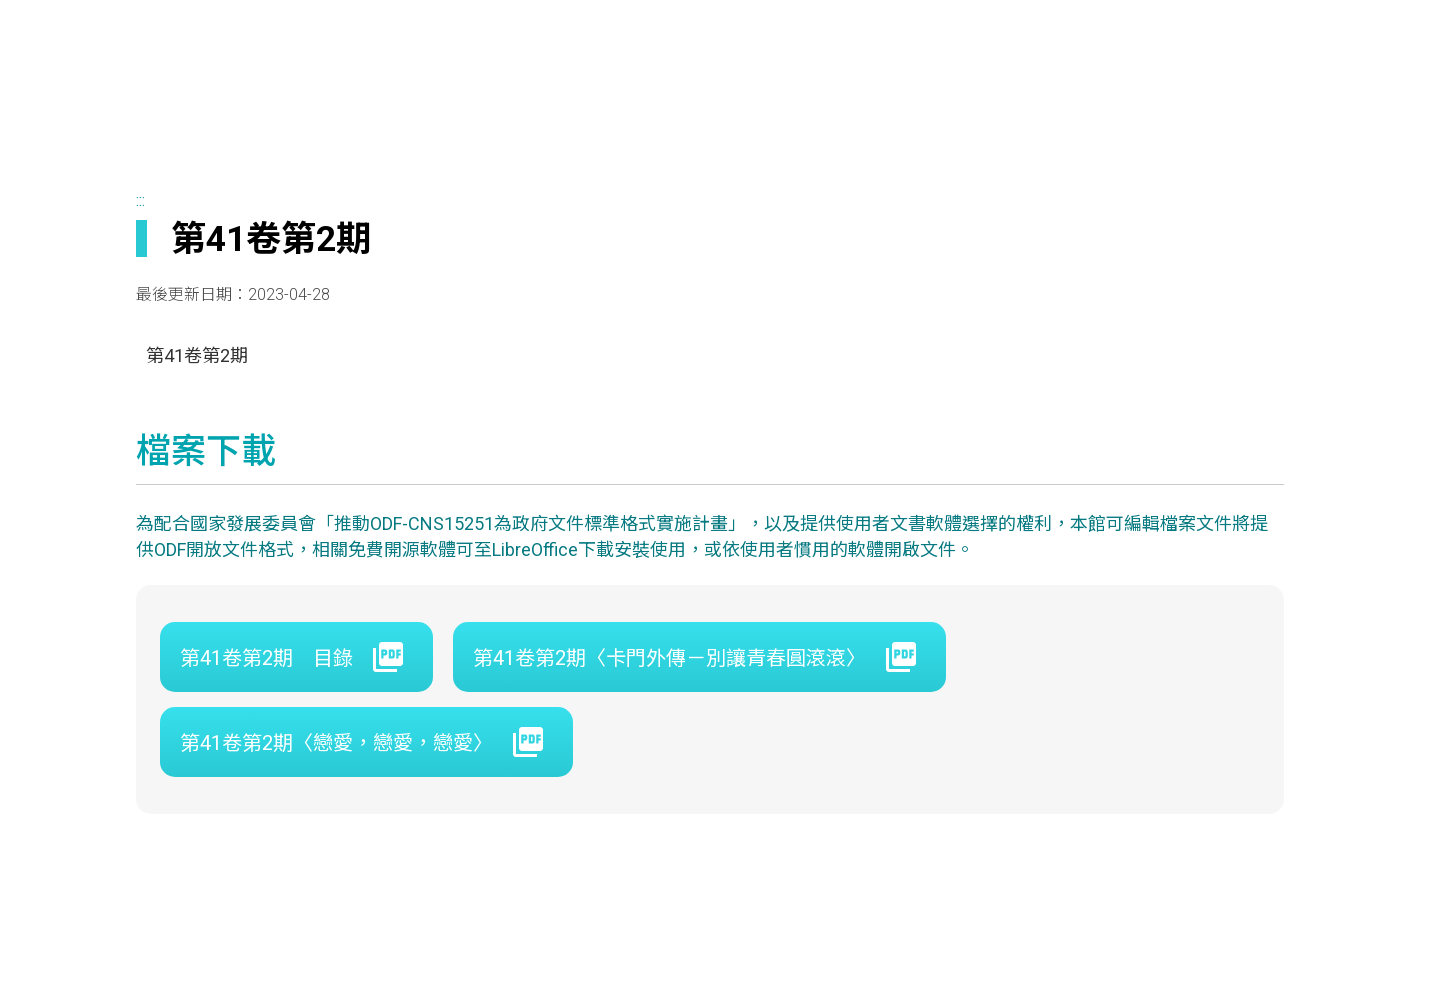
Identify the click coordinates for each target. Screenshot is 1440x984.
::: (140, 200)
